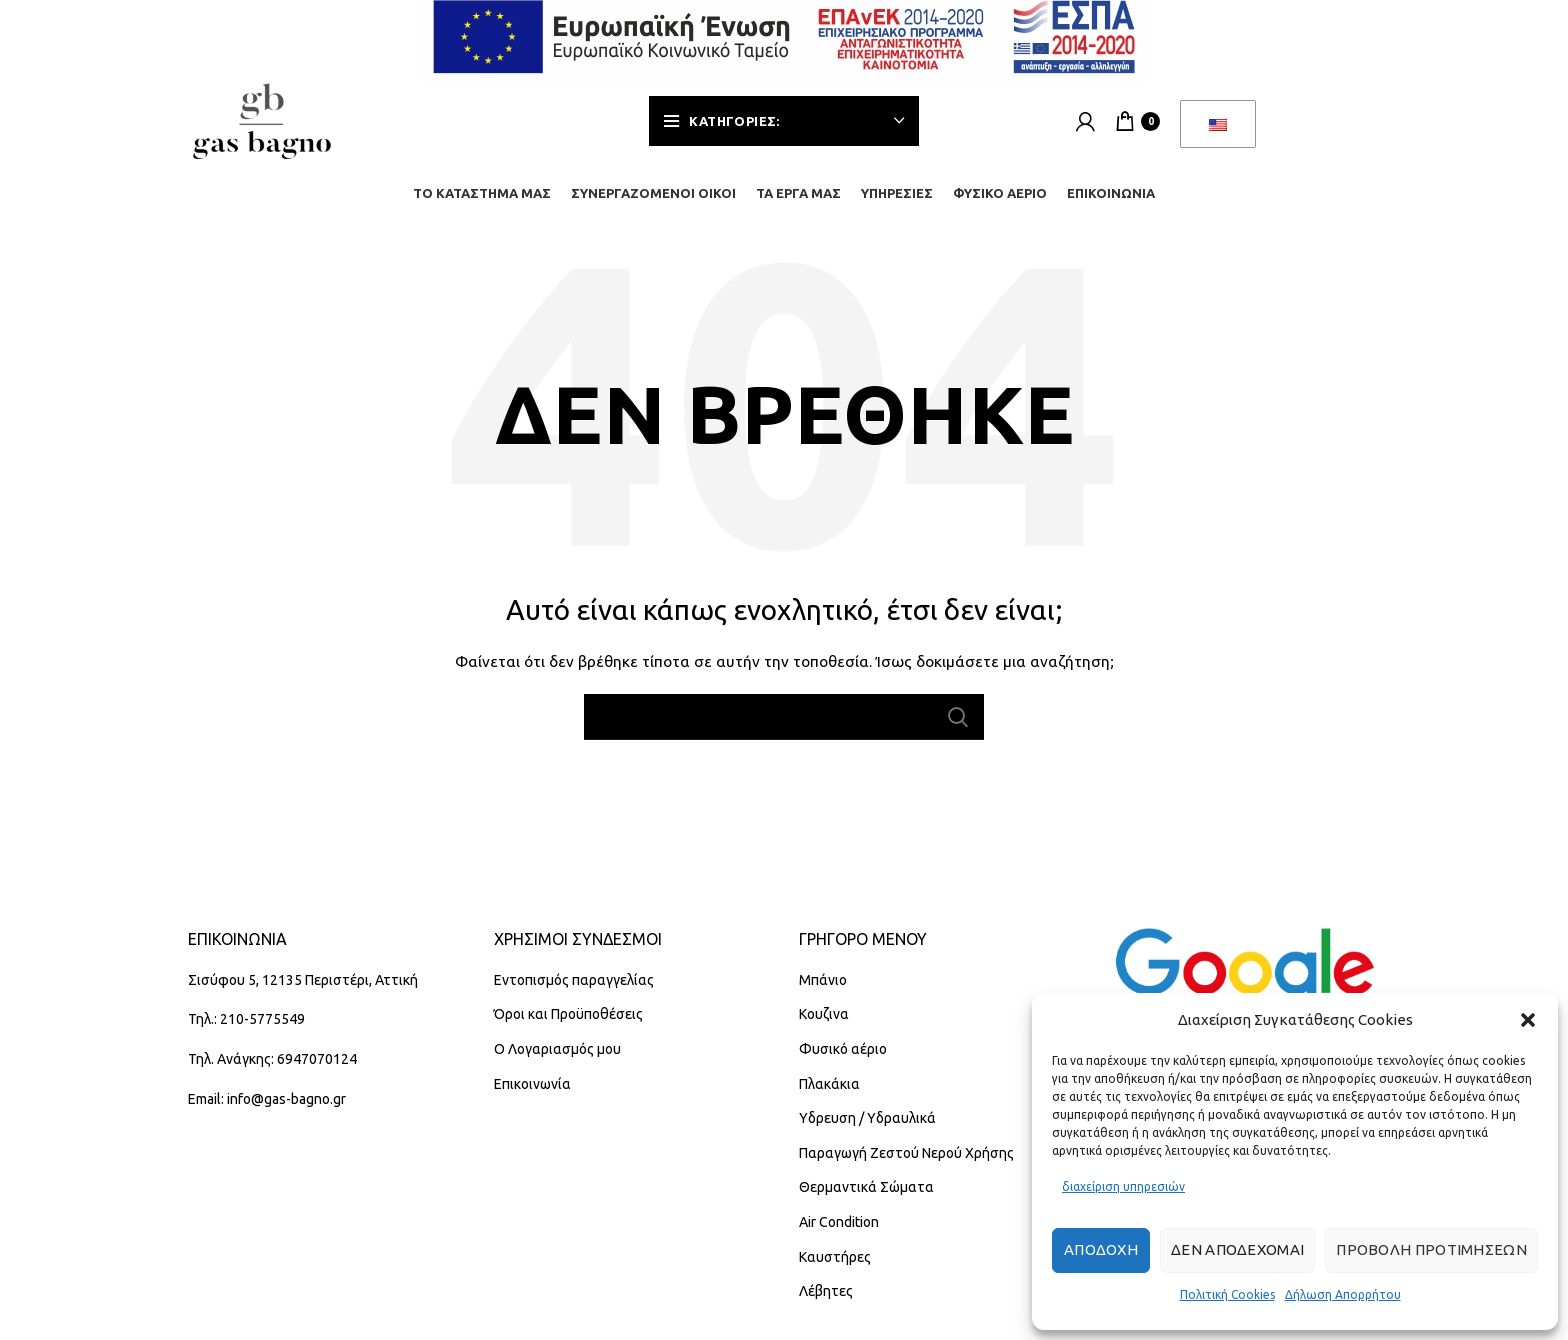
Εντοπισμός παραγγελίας (574, 991)
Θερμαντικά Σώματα (866, 1199)
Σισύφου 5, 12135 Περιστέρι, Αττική (303, 991)
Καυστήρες (835, 1268)
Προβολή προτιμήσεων (1431, 1249)
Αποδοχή (1101, 1249)
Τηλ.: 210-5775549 (246, 1031)
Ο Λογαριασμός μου (557, 1061)
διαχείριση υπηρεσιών (1123, 1186)
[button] (1528, 1020)
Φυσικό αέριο (843, 1061)
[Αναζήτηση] (784, 729)
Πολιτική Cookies (1227, 1294)
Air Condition (839, 1234)
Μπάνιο (823, 991)
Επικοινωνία (532, 1095)
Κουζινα (824, 1026)
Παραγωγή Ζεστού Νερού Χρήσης (906, 1164)
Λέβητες (826, 1303)
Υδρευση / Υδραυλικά (867, 1130)
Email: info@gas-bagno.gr (267, 1110)
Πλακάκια (829, 1095)
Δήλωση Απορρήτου (1343, 1294)
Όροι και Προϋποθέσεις (568, 1026)
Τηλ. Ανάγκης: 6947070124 (272, 1071)
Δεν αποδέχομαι (1237, 1249)
